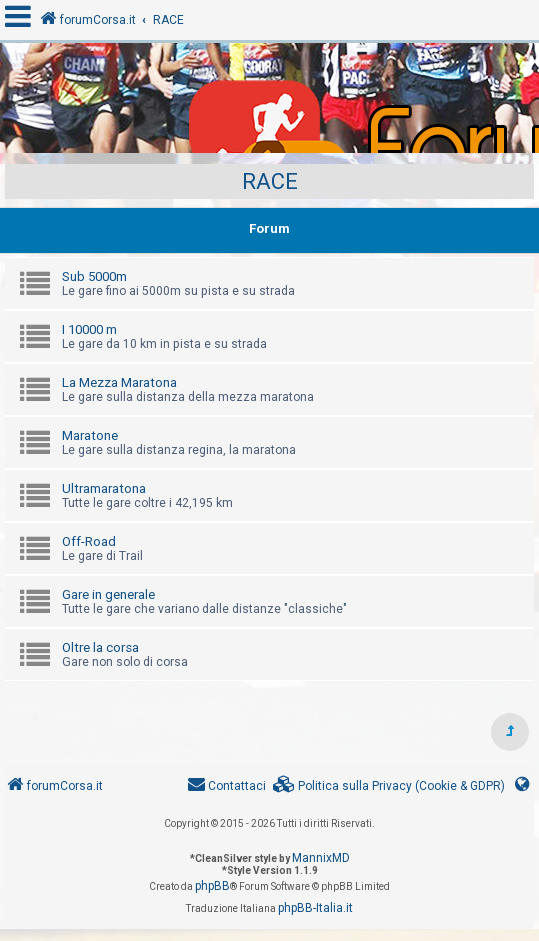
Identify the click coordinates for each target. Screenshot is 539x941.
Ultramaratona (104, 488)
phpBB (212, 886)
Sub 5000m (94, 276)
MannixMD (321, 858)
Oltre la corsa (100, 647)
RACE (270, 181)
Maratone (90, 435)
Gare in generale (108, 594)
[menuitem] (389, 786)
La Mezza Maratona (119, 382)
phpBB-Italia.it (315, 908)
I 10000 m (89, 329)
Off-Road (89, 541)
